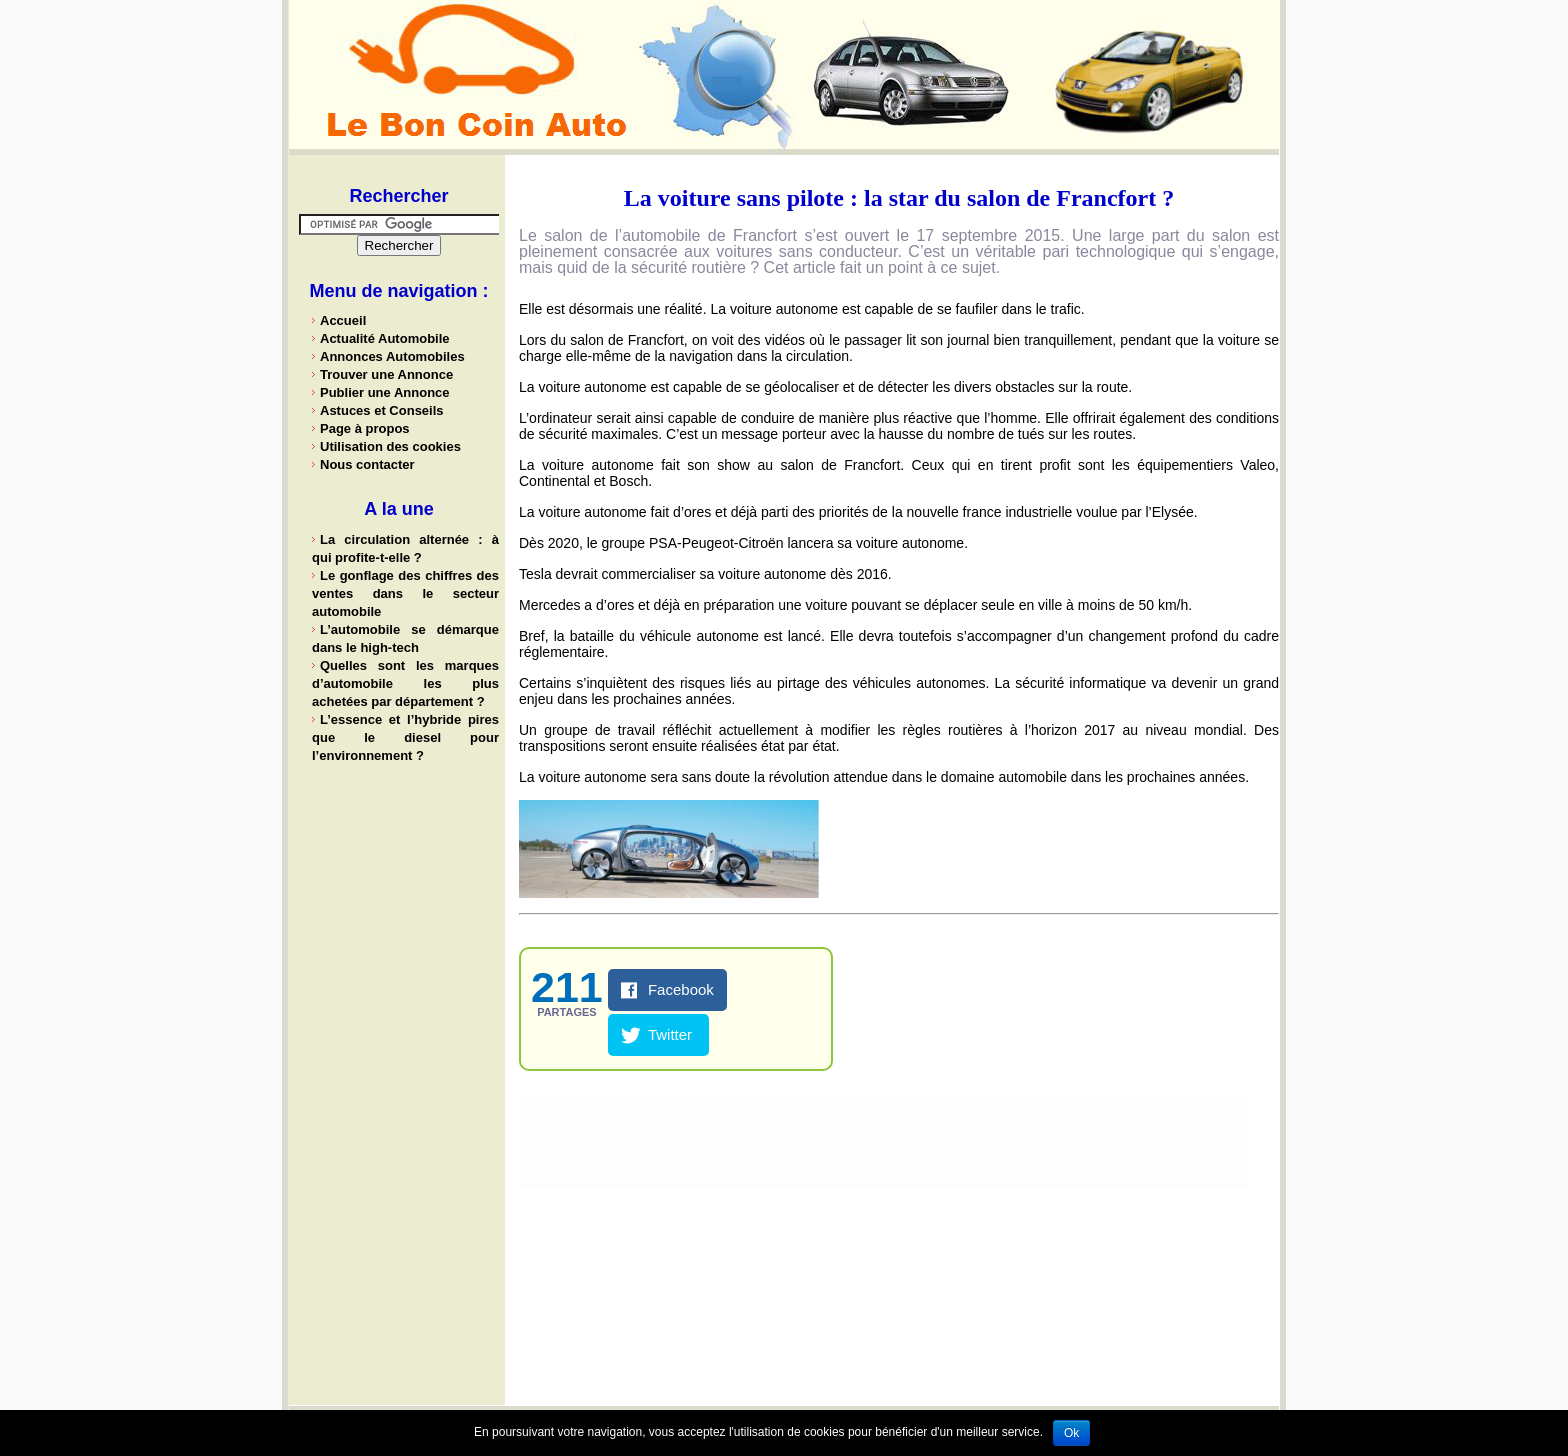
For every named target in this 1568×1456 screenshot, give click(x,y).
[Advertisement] (399, 1085)
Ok (1071, 1433)
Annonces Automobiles (392, 356)
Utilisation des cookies (390, 446)
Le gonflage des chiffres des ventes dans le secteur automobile (405, 593)
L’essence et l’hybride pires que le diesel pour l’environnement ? (405, 737)
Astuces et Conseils (382, 410)
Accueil (343, 320)
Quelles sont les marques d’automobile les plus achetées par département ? (405, 683)
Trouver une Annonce (386, 374)
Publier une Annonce (385, 392)
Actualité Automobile (385, 338)
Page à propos (365, 428)
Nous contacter (367, 464)
